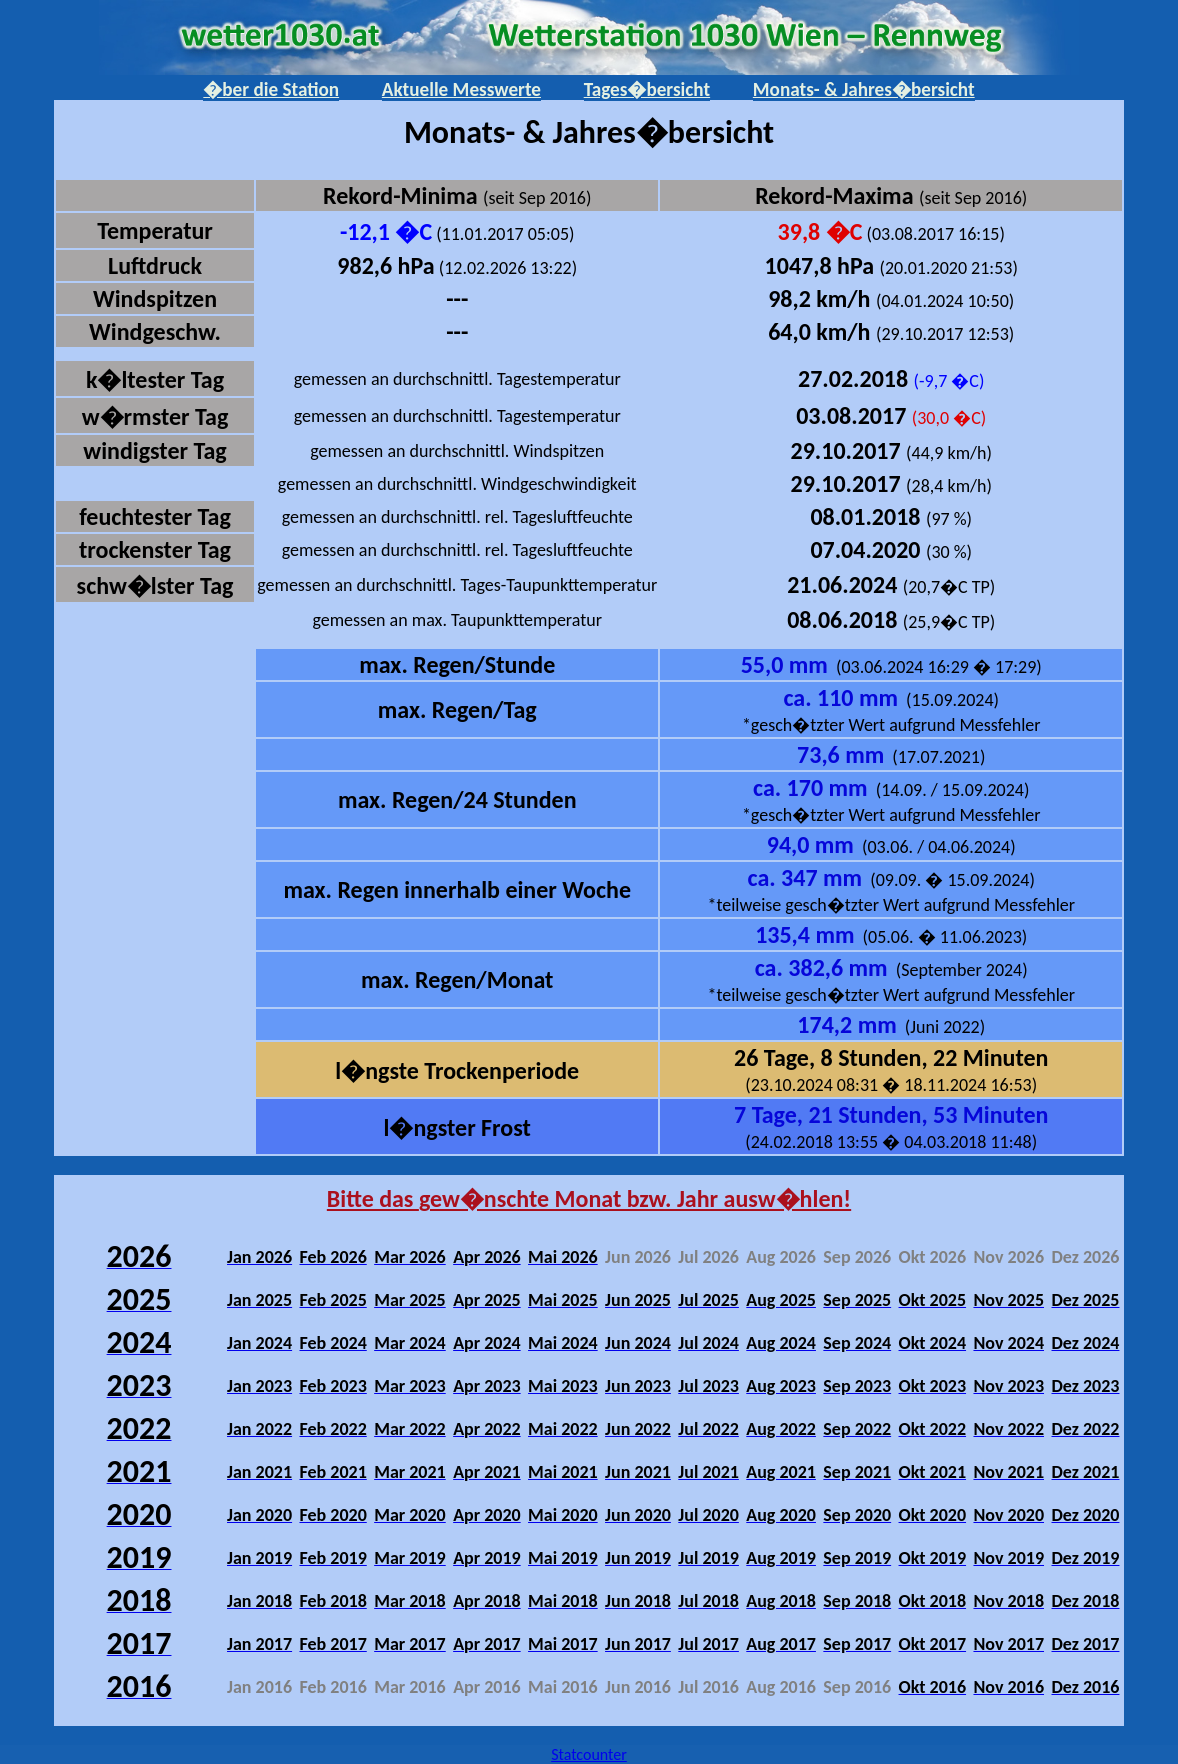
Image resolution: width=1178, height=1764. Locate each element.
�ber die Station (271, 89)
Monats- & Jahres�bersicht (864, 89)
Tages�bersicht (647, 89)
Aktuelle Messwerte (461, 89)
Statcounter (589, 1754)
